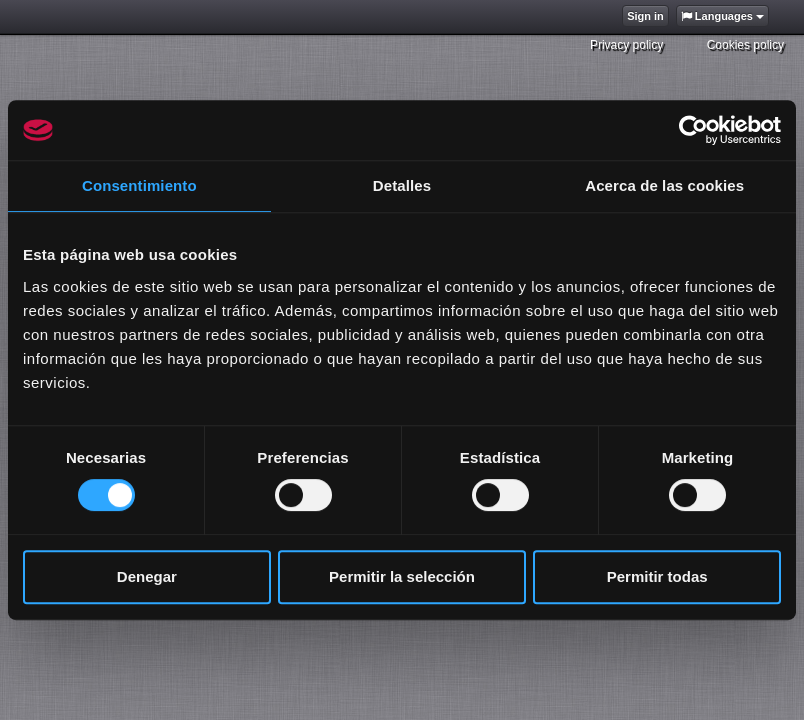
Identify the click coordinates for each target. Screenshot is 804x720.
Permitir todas (657, 576)
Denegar (147, 576)
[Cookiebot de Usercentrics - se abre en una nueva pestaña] (693, 130)
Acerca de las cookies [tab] (664, 185)
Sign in (645, 16)
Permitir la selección (402, 576)
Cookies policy (745, 45)
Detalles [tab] (402, 185)
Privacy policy (626, 45)
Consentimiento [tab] (139, 185)
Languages (722, 16)
